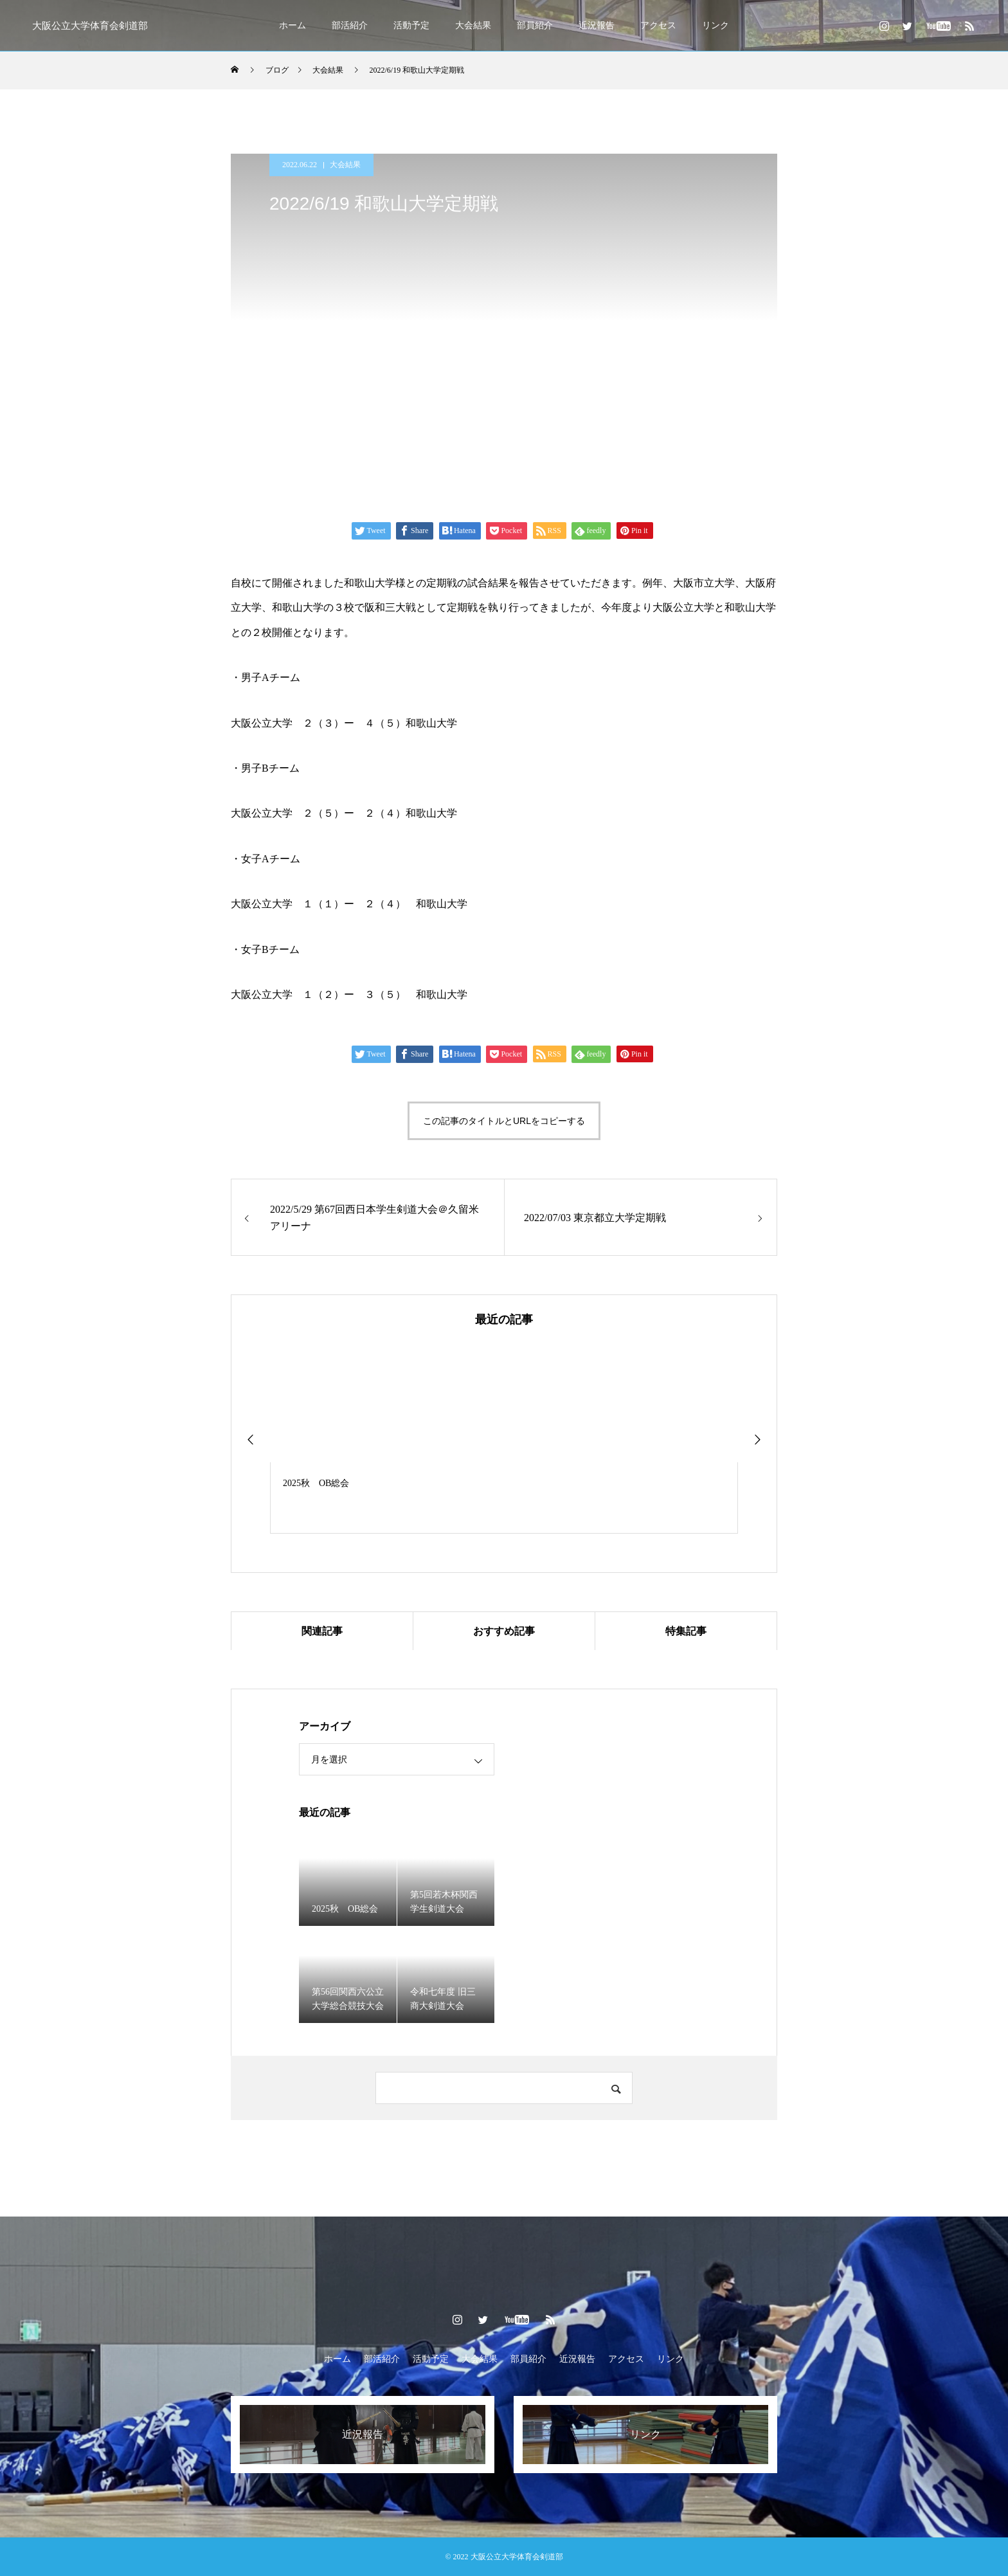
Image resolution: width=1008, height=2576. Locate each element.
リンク (715, 25)
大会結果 (473, 25)
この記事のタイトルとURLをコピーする (504, 1121)
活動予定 (411, 25)
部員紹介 (535, 25)
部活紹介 (350, 25)
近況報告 (597, 25)
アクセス (658, 25)
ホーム (292, 25)
